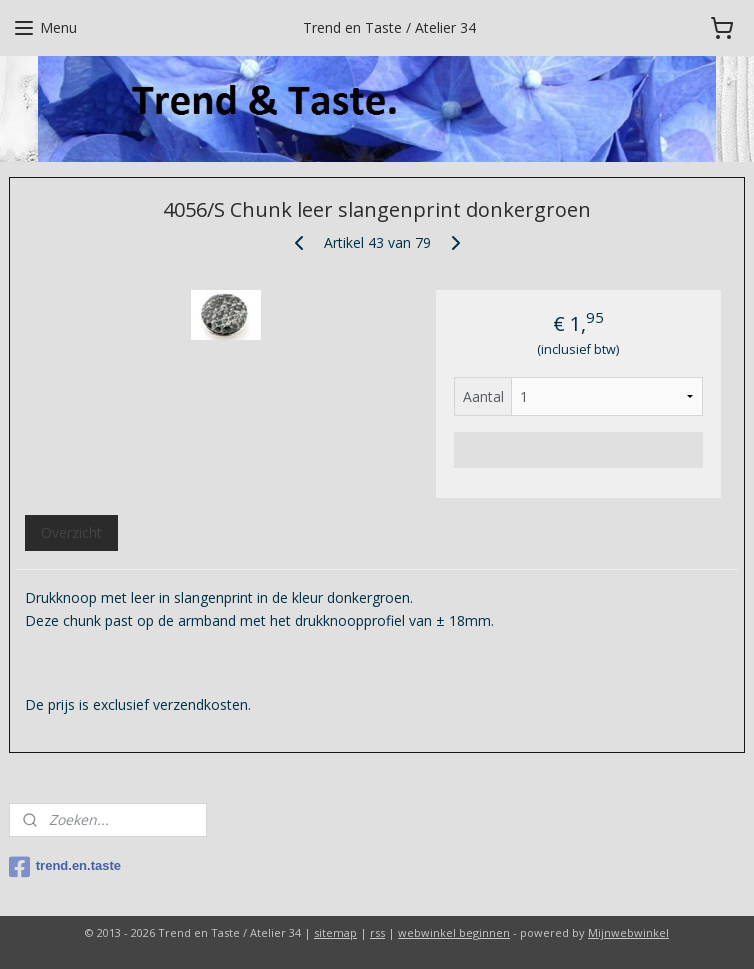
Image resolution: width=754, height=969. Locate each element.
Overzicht (71, 532)
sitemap (335, 932)
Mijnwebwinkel (628, 932)
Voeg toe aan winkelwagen (578, 449)
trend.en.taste (65, 867)
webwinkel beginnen (454, 932)
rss (377, 932)
